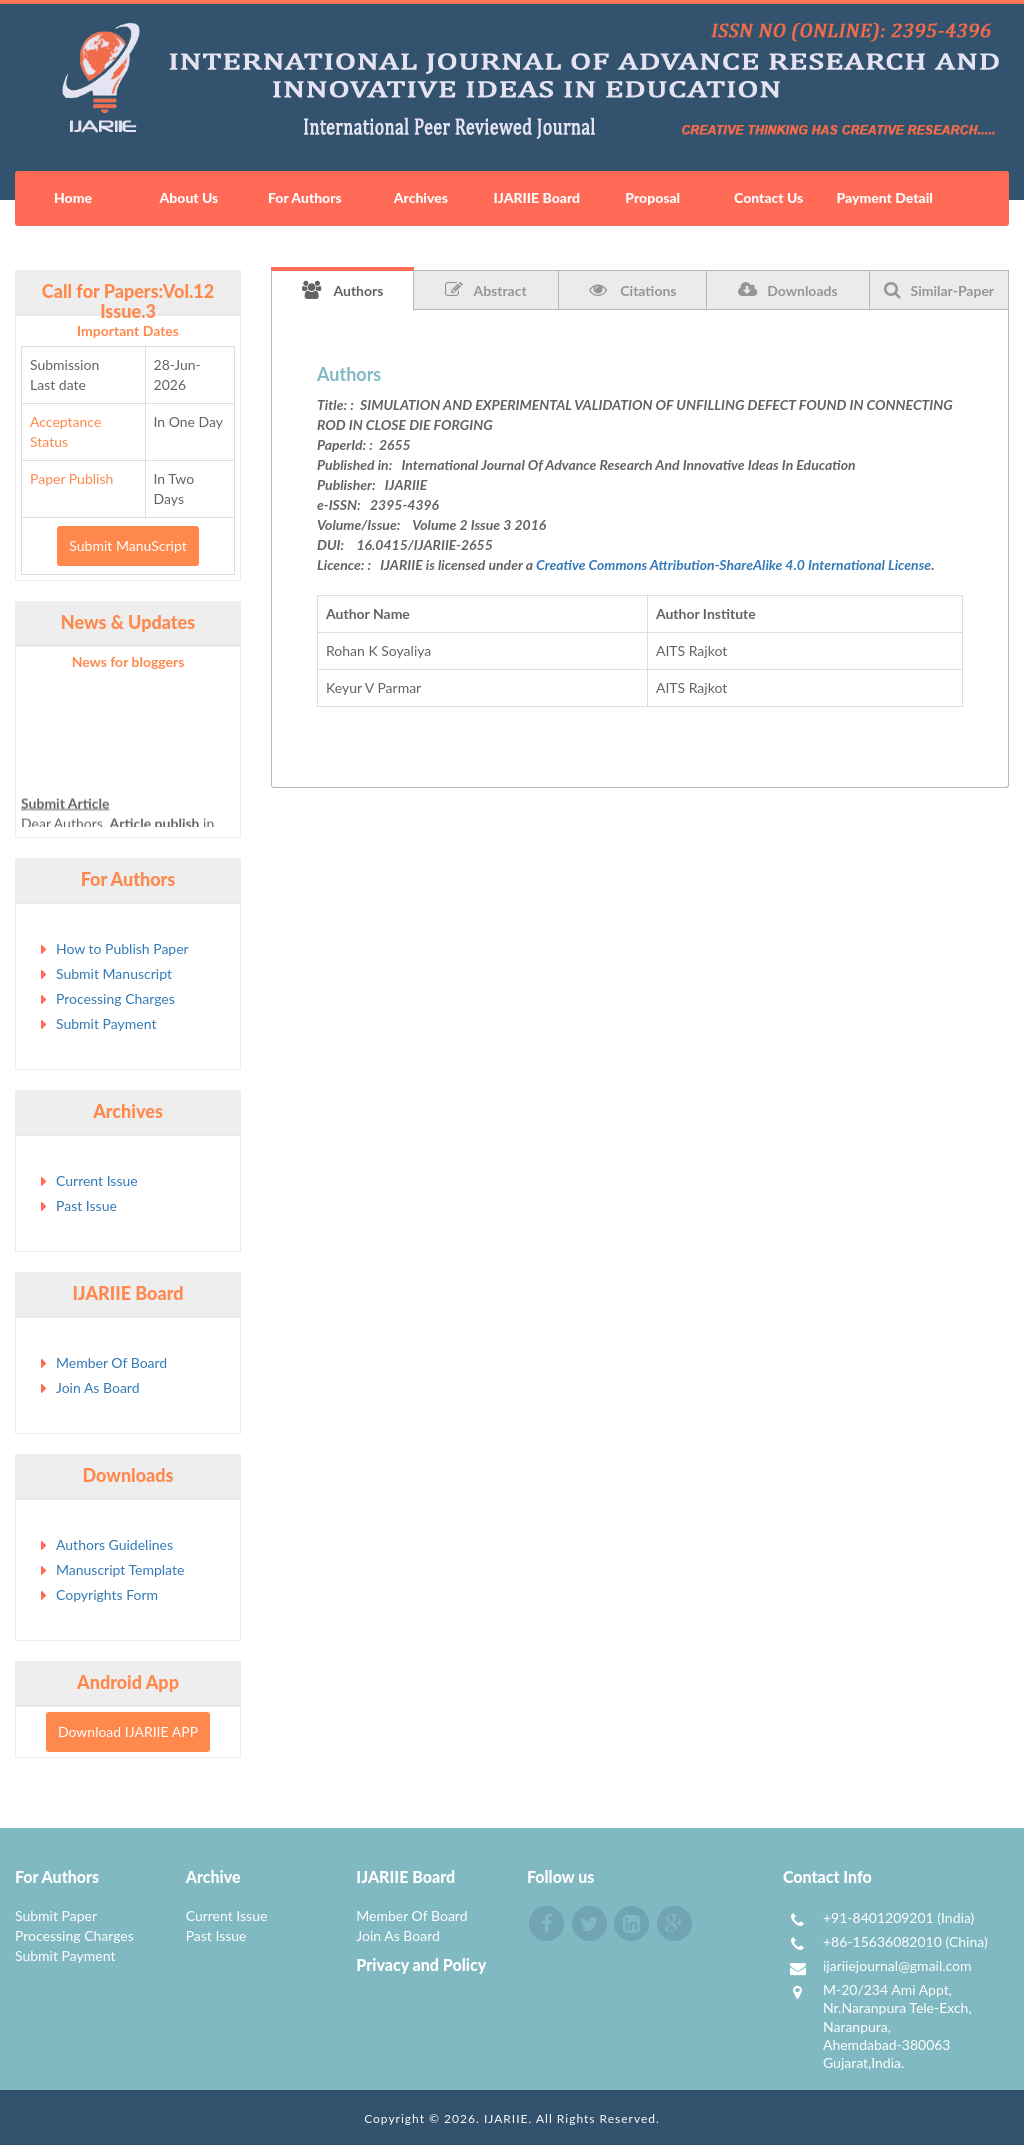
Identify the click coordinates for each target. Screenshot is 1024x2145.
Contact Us (768, 197)
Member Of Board (111, 1362)
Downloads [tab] (787, 290)
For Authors (305, 197)
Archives (421, 197)
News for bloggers (128, 661)
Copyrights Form (107, 1594)
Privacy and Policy (421, 1964)
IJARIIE (506, 2118)
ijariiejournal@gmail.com (897, 1965)
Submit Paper (56, 1915)
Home (73, 197)
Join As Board (98, 1387)
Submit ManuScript (127, 545)
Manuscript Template (120, 1569)
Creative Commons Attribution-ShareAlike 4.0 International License (733, 564)
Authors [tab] (343, 290)
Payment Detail (884, 197)
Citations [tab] (633, 290)
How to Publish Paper (122, 948)
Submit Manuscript (114, 973)
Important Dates (128, 330)
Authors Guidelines (114, 1544)
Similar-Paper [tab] (939, 290)
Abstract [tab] (485, 290)
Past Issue (86, 1205)
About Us (189, 197)
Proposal (652, 197)
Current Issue (97, 1180)
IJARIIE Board (537, 197)
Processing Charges (115, 998)
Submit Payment (106, 1023)
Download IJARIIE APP (128, 1731)
